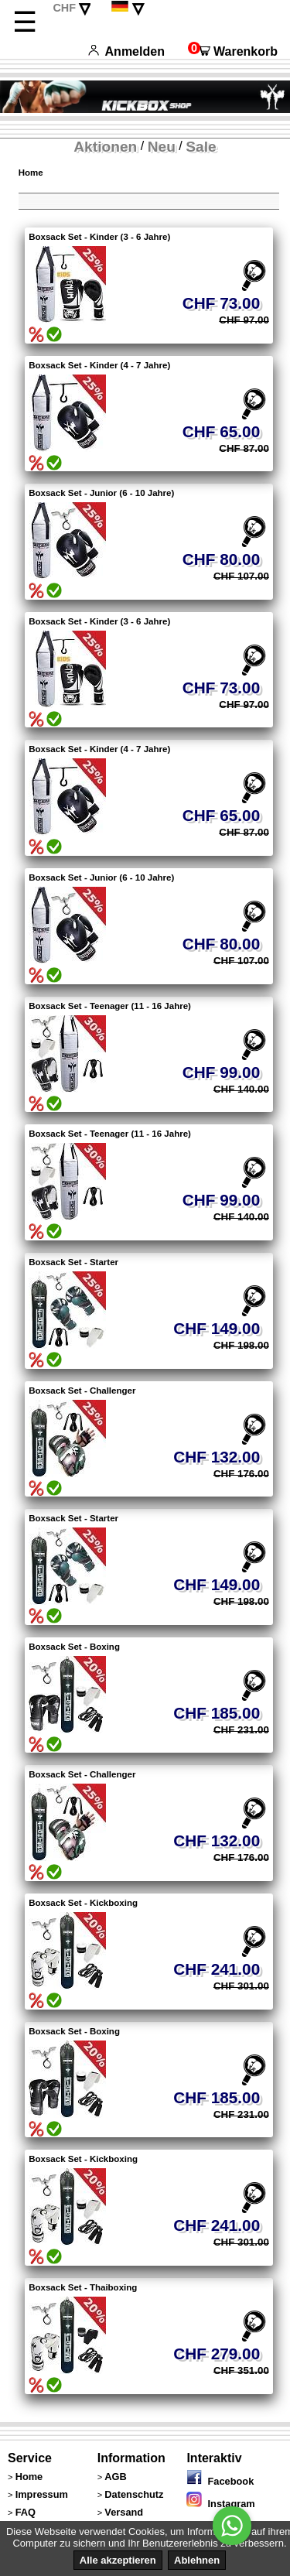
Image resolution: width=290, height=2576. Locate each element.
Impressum (41, 2494)
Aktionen (105, 147)
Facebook (220, 2481)
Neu (162, 147)
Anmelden (126, 51)
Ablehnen (197, 2560)
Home (31, 172)
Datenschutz (133, 2494)
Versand (123, 2512)
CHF (64, 8)
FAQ (25, 2512)
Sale (201, 147)
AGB (115, 2476)
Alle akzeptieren (118, 2560)
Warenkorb (233, 51)
